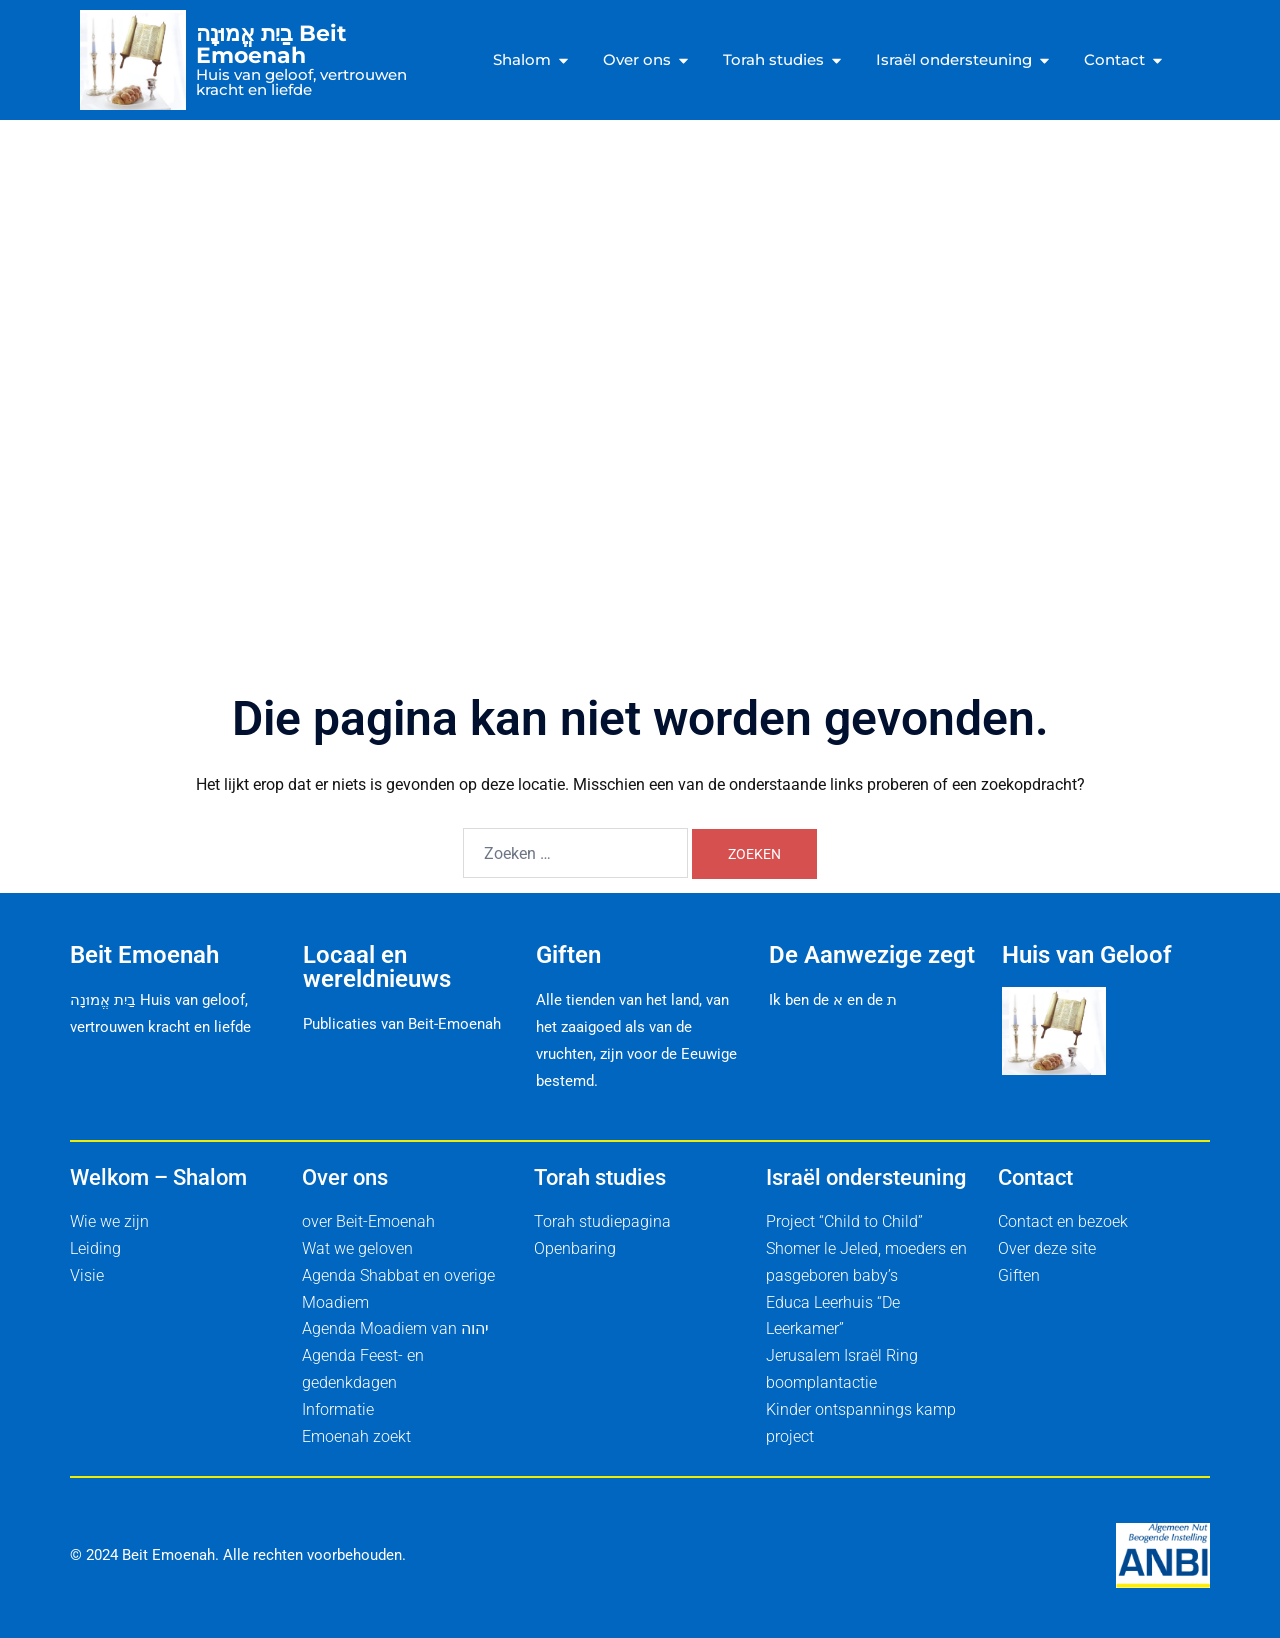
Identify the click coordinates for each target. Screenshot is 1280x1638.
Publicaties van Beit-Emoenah (402, 1024)
